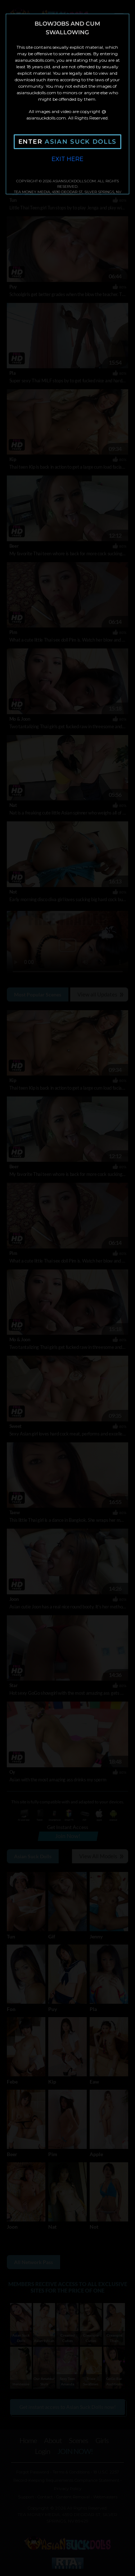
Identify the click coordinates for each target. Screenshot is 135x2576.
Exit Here (67, 159)
